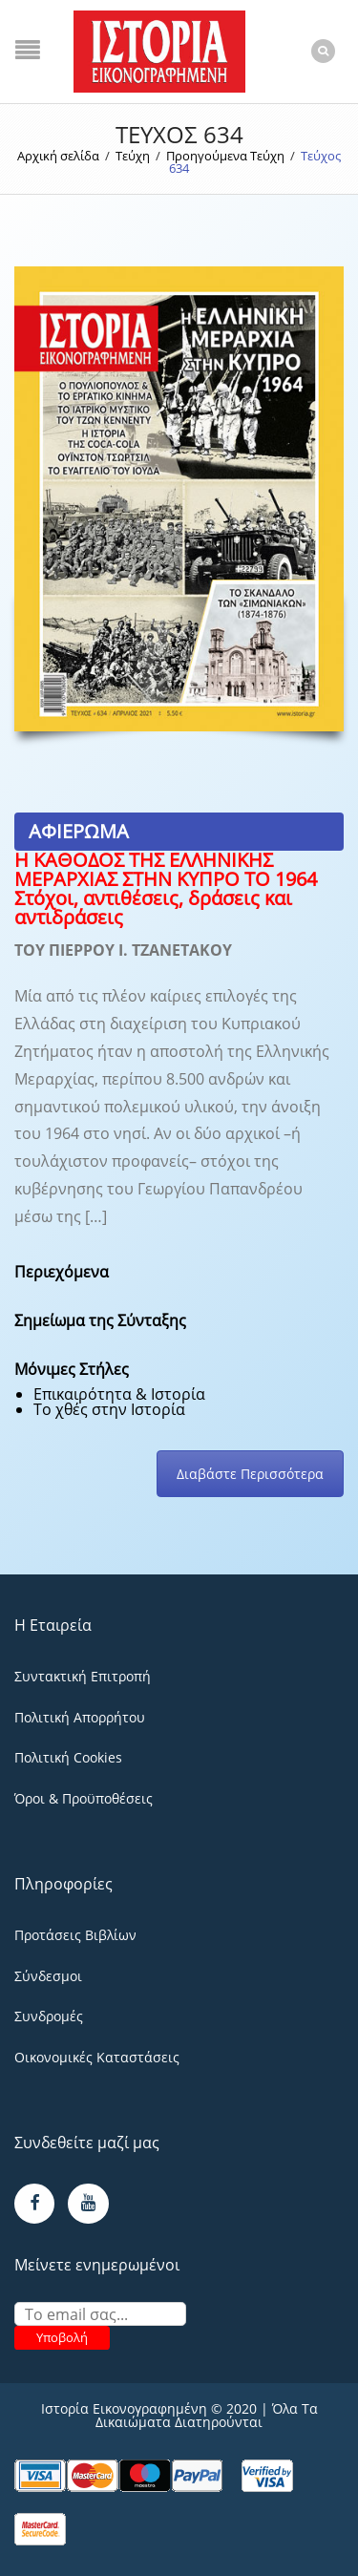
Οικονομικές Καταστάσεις (96, 2057)
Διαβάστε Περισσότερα (250, 1474)
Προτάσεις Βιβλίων (75, 1935)
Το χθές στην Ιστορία (109, 1409)
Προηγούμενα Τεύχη (225, 155)
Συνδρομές (48, 2016)
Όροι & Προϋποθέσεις (83, 1798)
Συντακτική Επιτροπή (82, 1676)
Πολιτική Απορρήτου (79, 1717)
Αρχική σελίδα (58, 155)
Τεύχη (133, 155)
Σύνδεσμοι (48, 1976)
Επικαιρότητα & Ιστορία (119, 1393)
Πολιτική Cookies (68, 1757)
